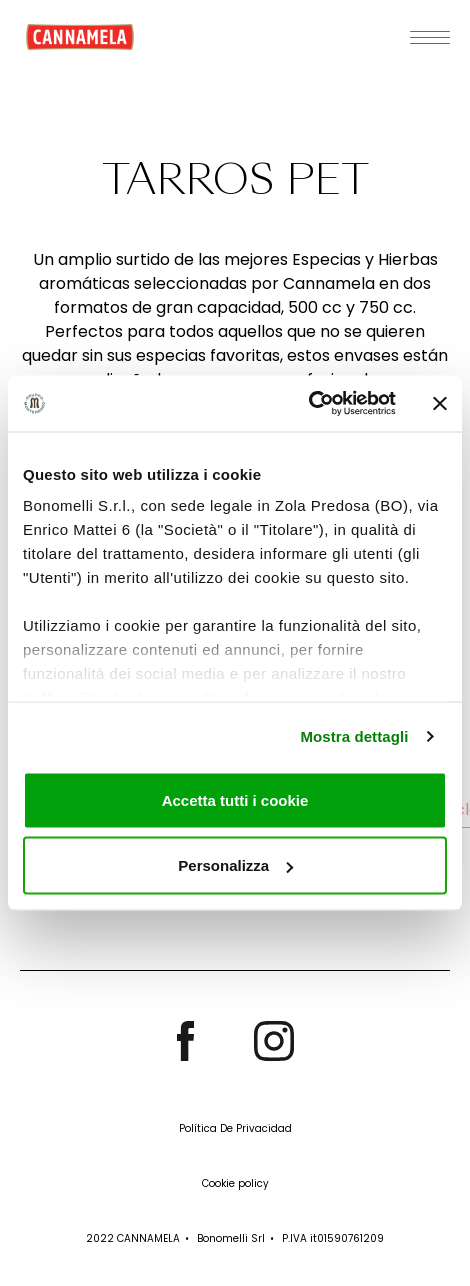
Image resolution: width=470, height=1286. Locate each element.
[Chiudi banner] (440, 403)
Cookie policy (235, 1183)
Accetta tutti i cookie (235, 799)
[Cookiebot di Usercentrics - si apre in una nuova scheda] (308, 404)
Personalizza (235, 865)
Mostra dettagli (354, 736)
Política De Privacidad (235, 1128)
